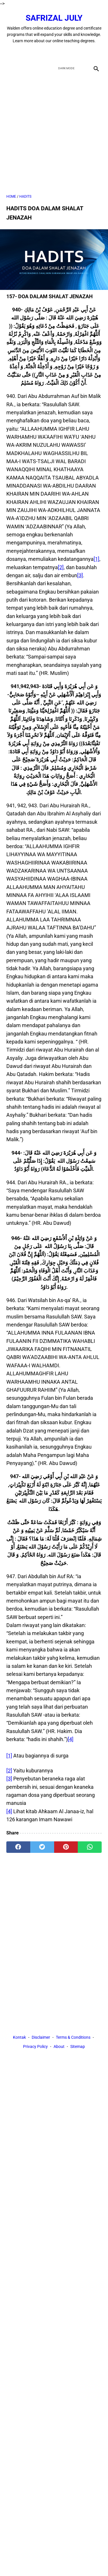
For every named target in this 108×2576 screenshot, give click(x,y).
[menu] (9, 68)
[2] (61, 567)
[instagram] (74, 53)
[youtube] (61, 53)
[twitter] (47, 53)
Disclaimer (41, 2037)
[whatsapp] (90, 1847)
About (59, 2046)
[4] (70, 1739)
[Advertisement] (54, 134)
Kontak (19, 2037)
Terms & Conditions (73, 2037)
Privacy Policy (35, 2046)
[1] (96, 559)
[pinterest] (66, 1847)
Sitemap (77, 2046)
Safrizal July (54, 18)
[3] (80, 575)
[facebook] (34, 53)
